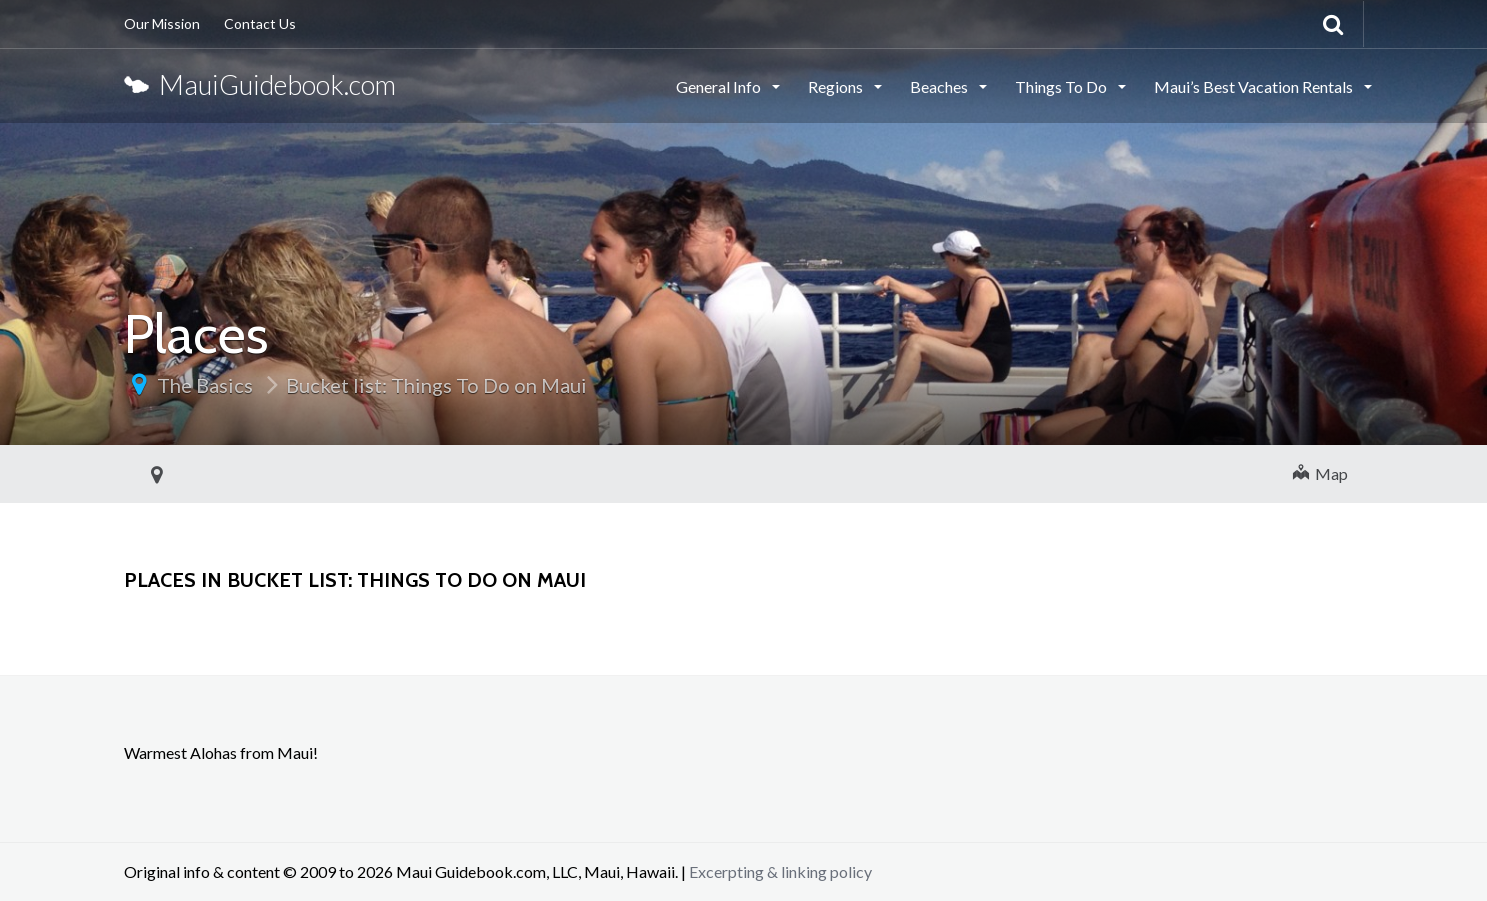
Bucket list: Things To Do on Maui (436, 385)
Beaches (940, 86)
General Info (720, 86)
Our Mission (162, 23)
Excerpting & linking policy (780, 871)
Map (1320, 473)
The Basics (205, 385)
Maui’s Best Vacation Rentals (1255, 86)
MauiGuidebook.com (260, 84)
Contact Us (260, 23)
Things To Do (1062, 86)
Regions (837, 86)
